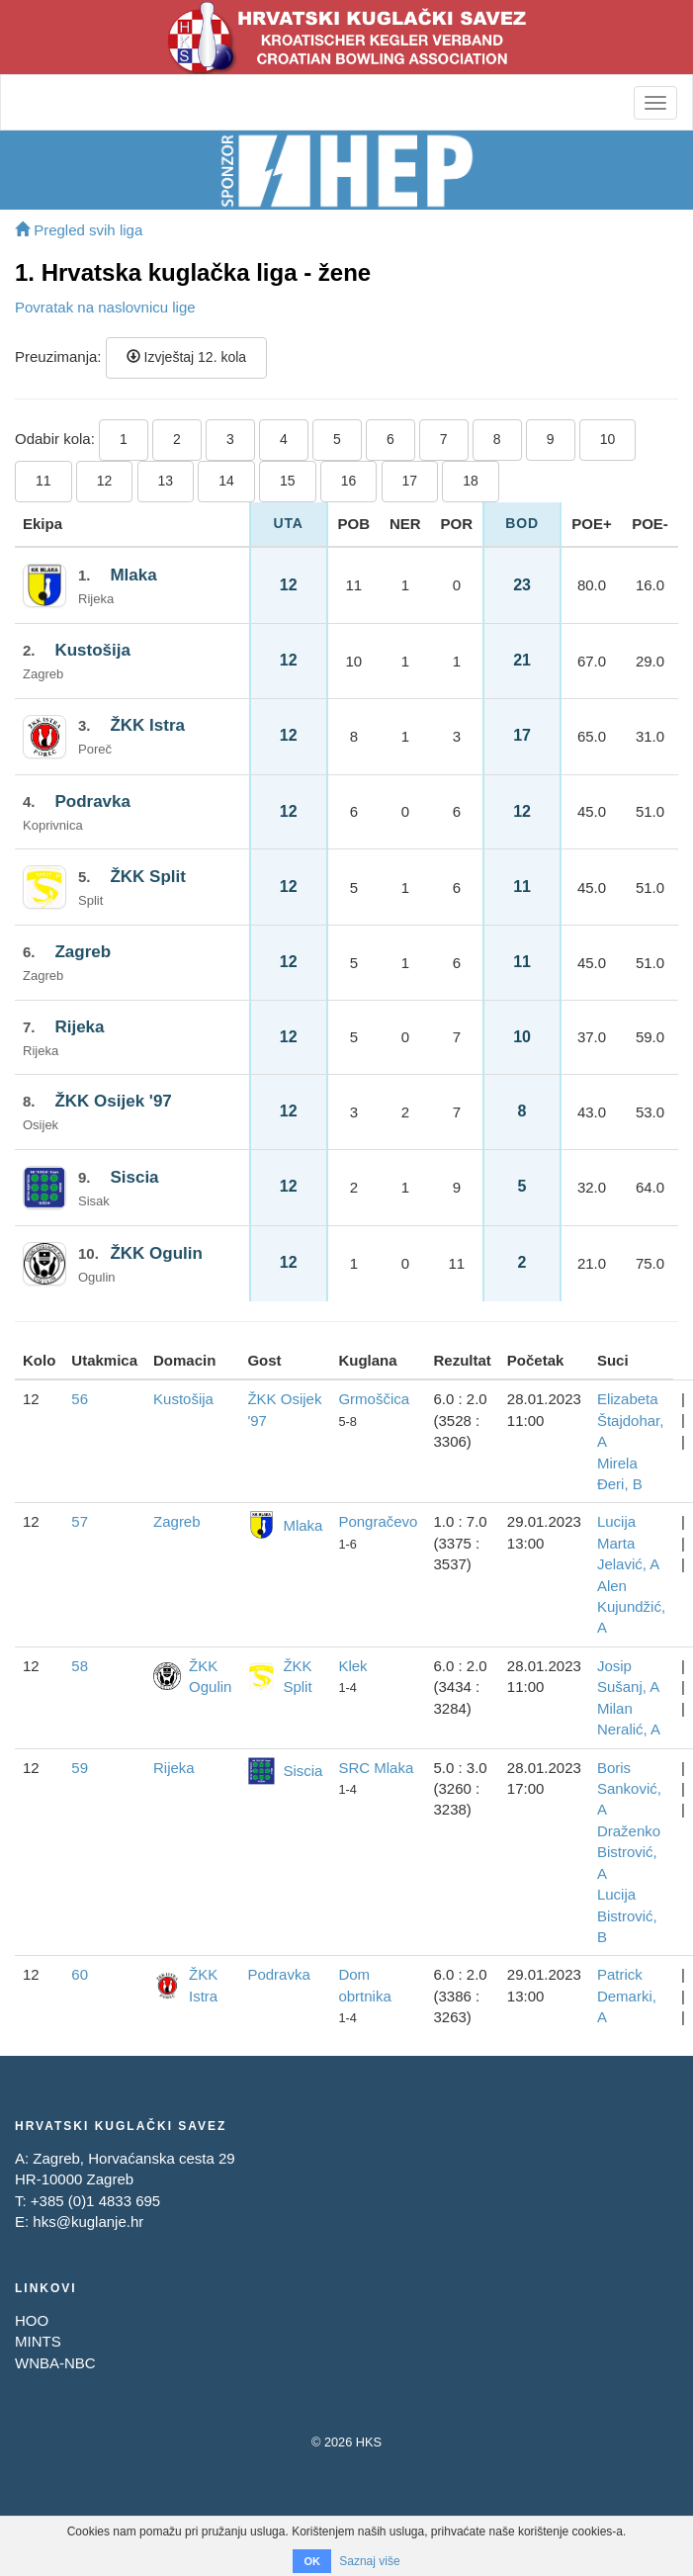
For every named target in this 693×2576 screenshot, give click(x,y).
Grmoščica (373, 1398)
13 (166, 481)
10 (608, 439)
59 (79, 1767)
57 (79, 1521)
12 (105, 481)
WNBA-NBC (55, 2362)
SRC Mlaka (375, 1767)
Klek (352, 1665)
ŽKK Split (148, 876)
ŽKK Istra (147, 725)
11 (43, 481)
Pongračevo (377, 1521)
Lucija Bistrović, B (627, 1915)
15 (288, 481)
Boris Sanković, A (629, 1789)
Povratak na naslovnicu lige (105, 307)
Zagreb (82, 951)
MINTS (38, 2341)
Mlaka (133, 575)
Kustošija (92, 650)
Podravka (92, 801)
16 (349, 481)
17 (410, 481)
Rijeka (79, 1027)
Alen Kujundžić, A (631, 1607)
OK (311, 2561)
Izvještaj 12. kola (186, 357)
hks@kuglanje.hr (88, 2221)
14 (226, 481)
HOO (31, 2320)
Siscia (134, 1177)
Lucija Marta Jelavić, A (628, 1542)
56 (79, 1398)
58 (79, 1665)
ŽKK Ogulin (156, 1253)
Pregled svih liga (78, 230)
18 (470, 481)
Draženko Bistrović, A (628, 1852)
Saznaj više (369, 2561)
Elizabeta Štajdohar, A (630, 1420)
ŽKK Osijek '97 (112, 1101)
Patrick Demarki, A (626, 1995)
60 (79, 1974)
